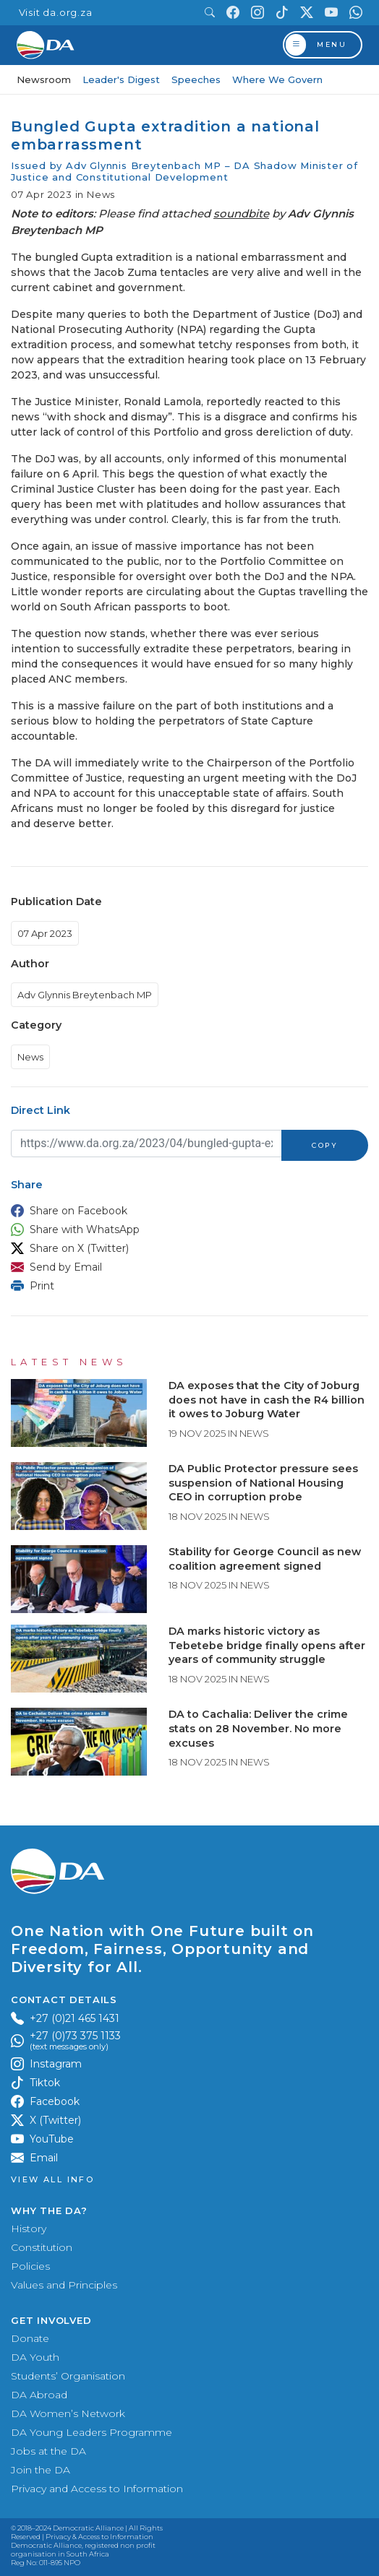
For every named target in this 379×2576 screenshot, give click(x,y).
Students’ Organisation (68, 2375)
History (28, 2228)
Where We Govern (277, 79)
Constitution (41, 2247)
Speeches (196, 79)
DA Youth (35, 2357)
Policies (30, 2266)
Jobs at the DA (48, 2451)
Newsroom (44, 79)
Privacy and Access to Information (97, 2488)
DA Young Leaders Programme (91, 2432)
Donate (30, 2338)
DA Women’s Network (68, 2413)
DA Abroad (39, 2394)
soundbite (241, 213)
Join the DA (40, 2469)
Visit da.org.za (56, 12)
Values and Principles (64, 2284)
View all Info (52, 2180)
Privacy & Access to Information (99, 2537)
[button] (186, 1210)
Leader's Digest (121, 79)
